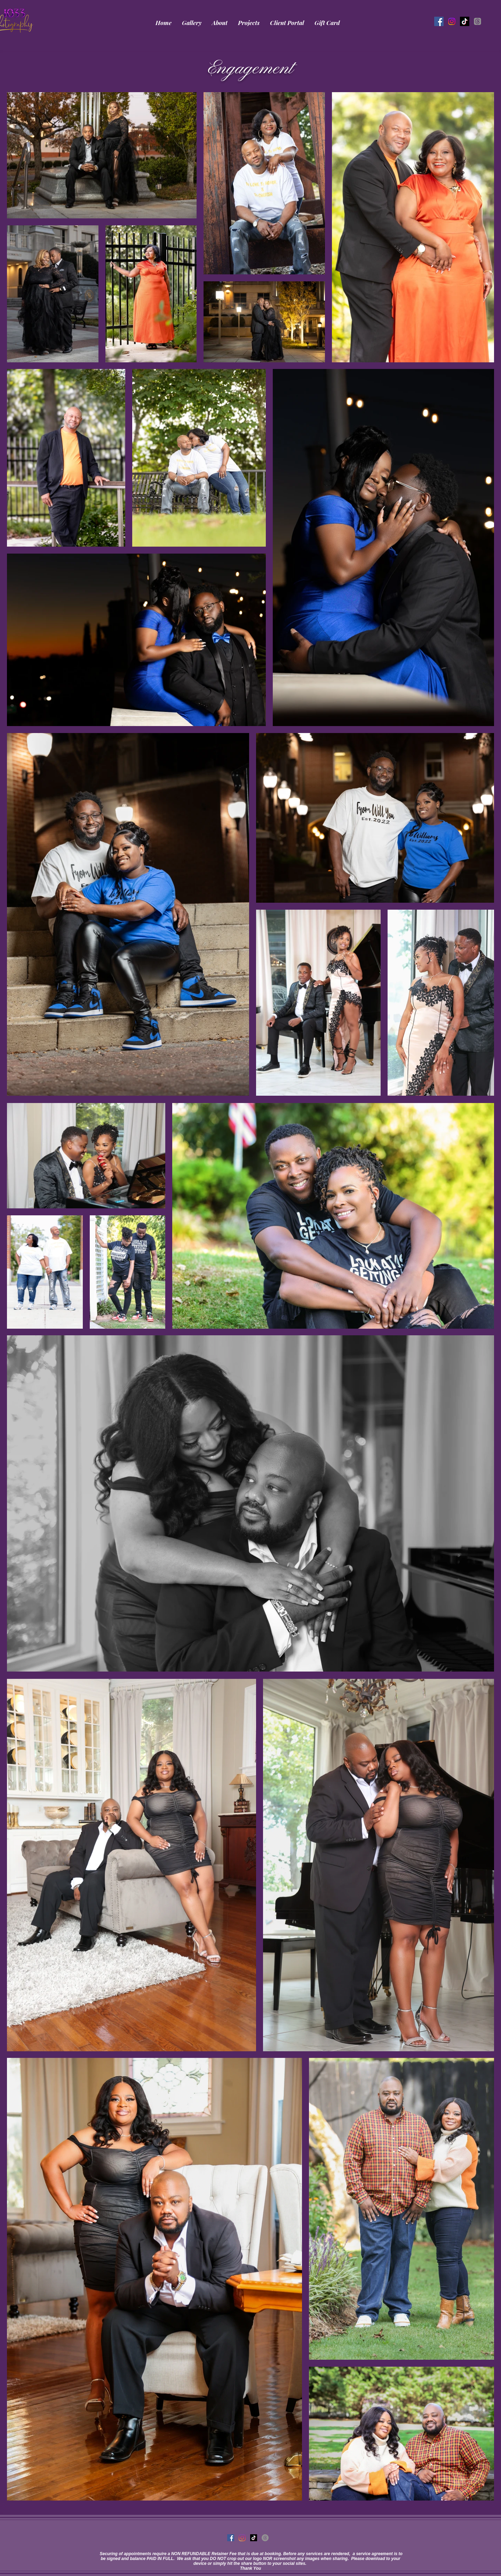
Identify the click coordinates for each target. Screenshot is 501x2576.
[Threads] (477, 21)
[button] (192, 23)
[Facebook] (439, 21)
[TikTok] (464, 21)
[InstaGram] (451, 21)
